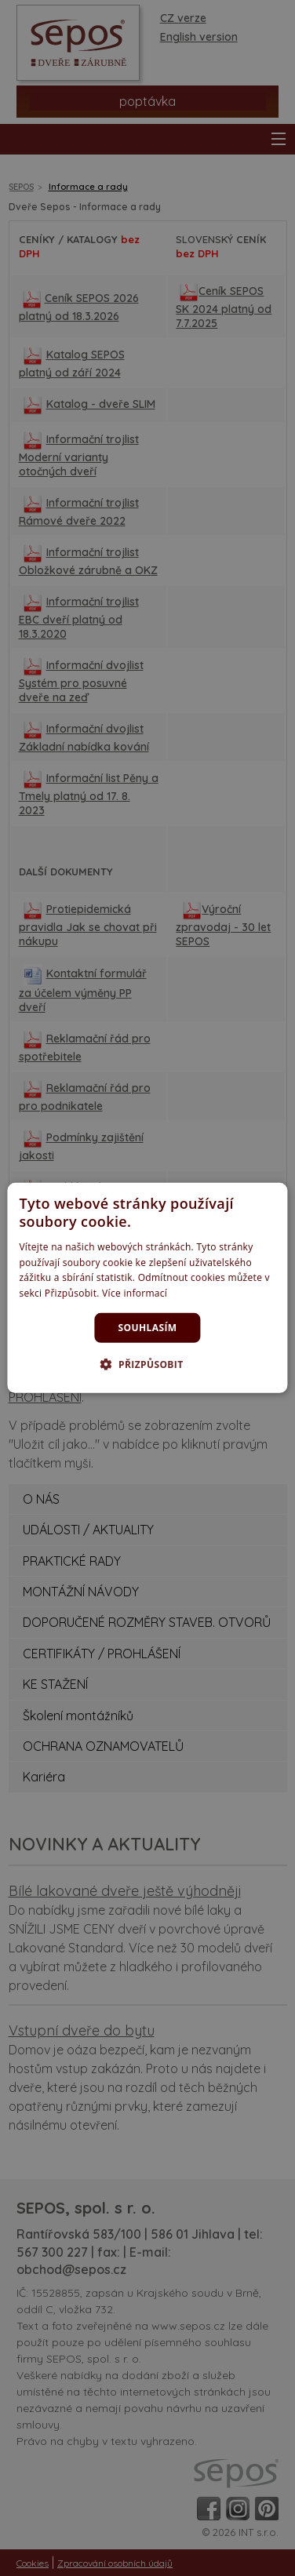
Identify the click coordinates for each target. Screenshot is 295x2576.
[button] (147, 1364)
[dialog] (147, 1288)
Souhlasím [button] (147, 1327)
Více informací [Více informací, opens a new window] (134, 1293)
